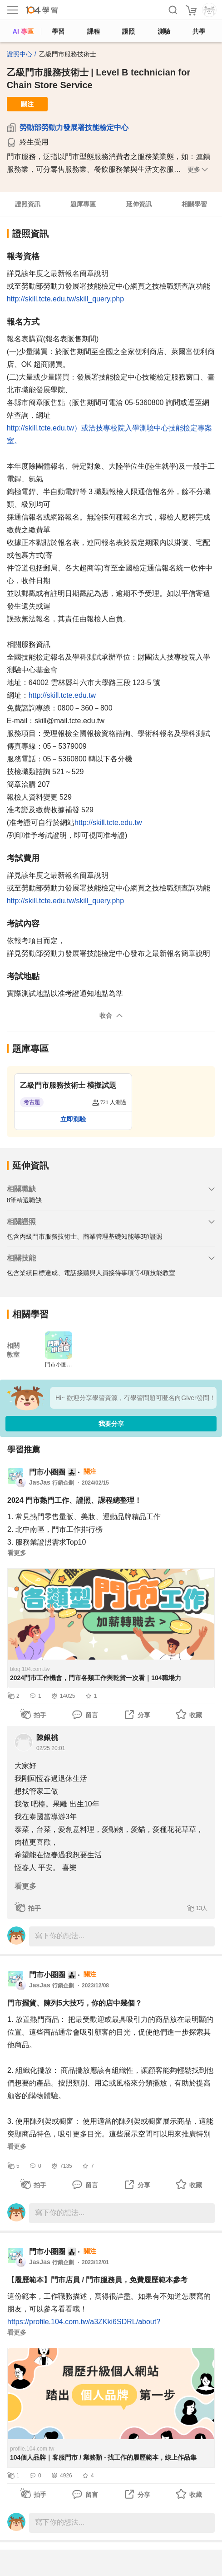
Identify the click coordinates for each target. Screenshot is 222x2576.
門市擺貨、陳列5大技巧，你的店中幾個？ (74, 2003)
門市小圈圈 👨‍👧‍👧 (52, 1472)
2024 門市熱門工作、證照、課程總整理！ (74, 1500)
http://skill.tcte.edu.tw (62, 695)
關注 (27, 104)
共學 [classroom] (198, 31)
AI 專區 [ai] (23, 31)
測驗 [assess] (164, 31)
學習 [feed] (58, 31)
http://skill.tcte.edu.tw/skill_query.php (65, 299)
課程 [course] (93, 31)
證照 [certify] (128, 31)
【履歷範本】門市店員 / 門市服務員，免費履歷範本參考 (97, 2280)
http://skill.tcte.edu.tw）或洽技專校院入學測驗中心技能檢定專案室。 (109, 434)
